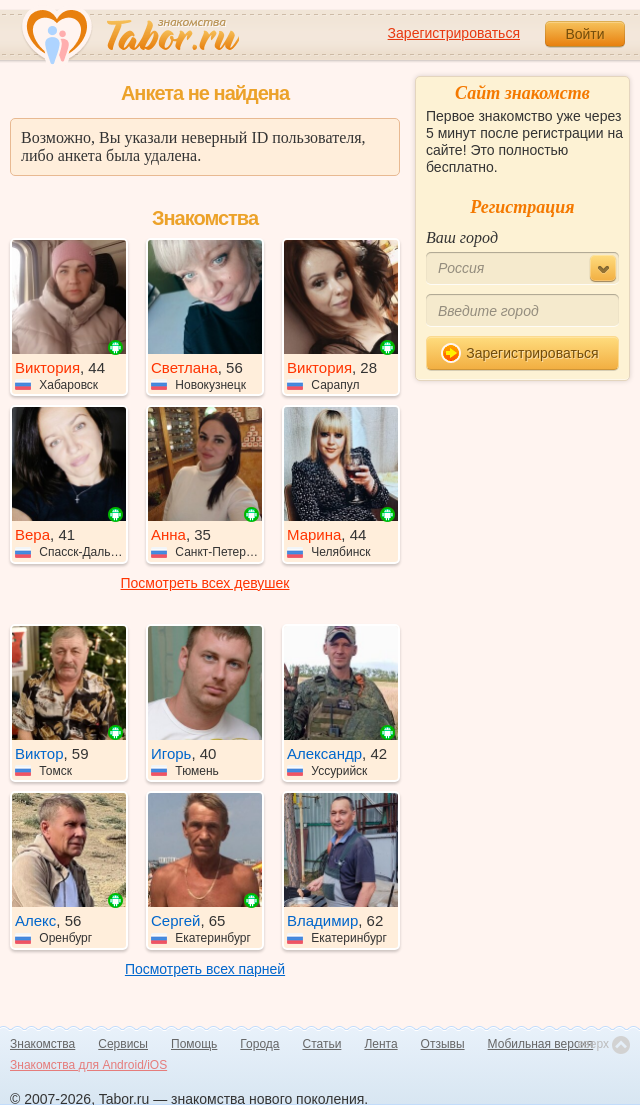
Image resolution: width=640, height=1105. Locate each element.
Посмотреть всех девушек (205, 583)
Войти (584, 34)
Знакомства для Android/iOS (88, 1065)
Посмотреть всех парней (205, 969)
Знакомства (42, 1044)
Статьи (322, 1044)
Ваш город (462, 237)
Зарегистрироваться (454, 33)
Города (259, 1044)
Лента (380, 1044)
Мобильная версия (541, 1044)
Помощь (194, 1044)
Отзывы (443, 1044)
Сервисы (123, 1044)
